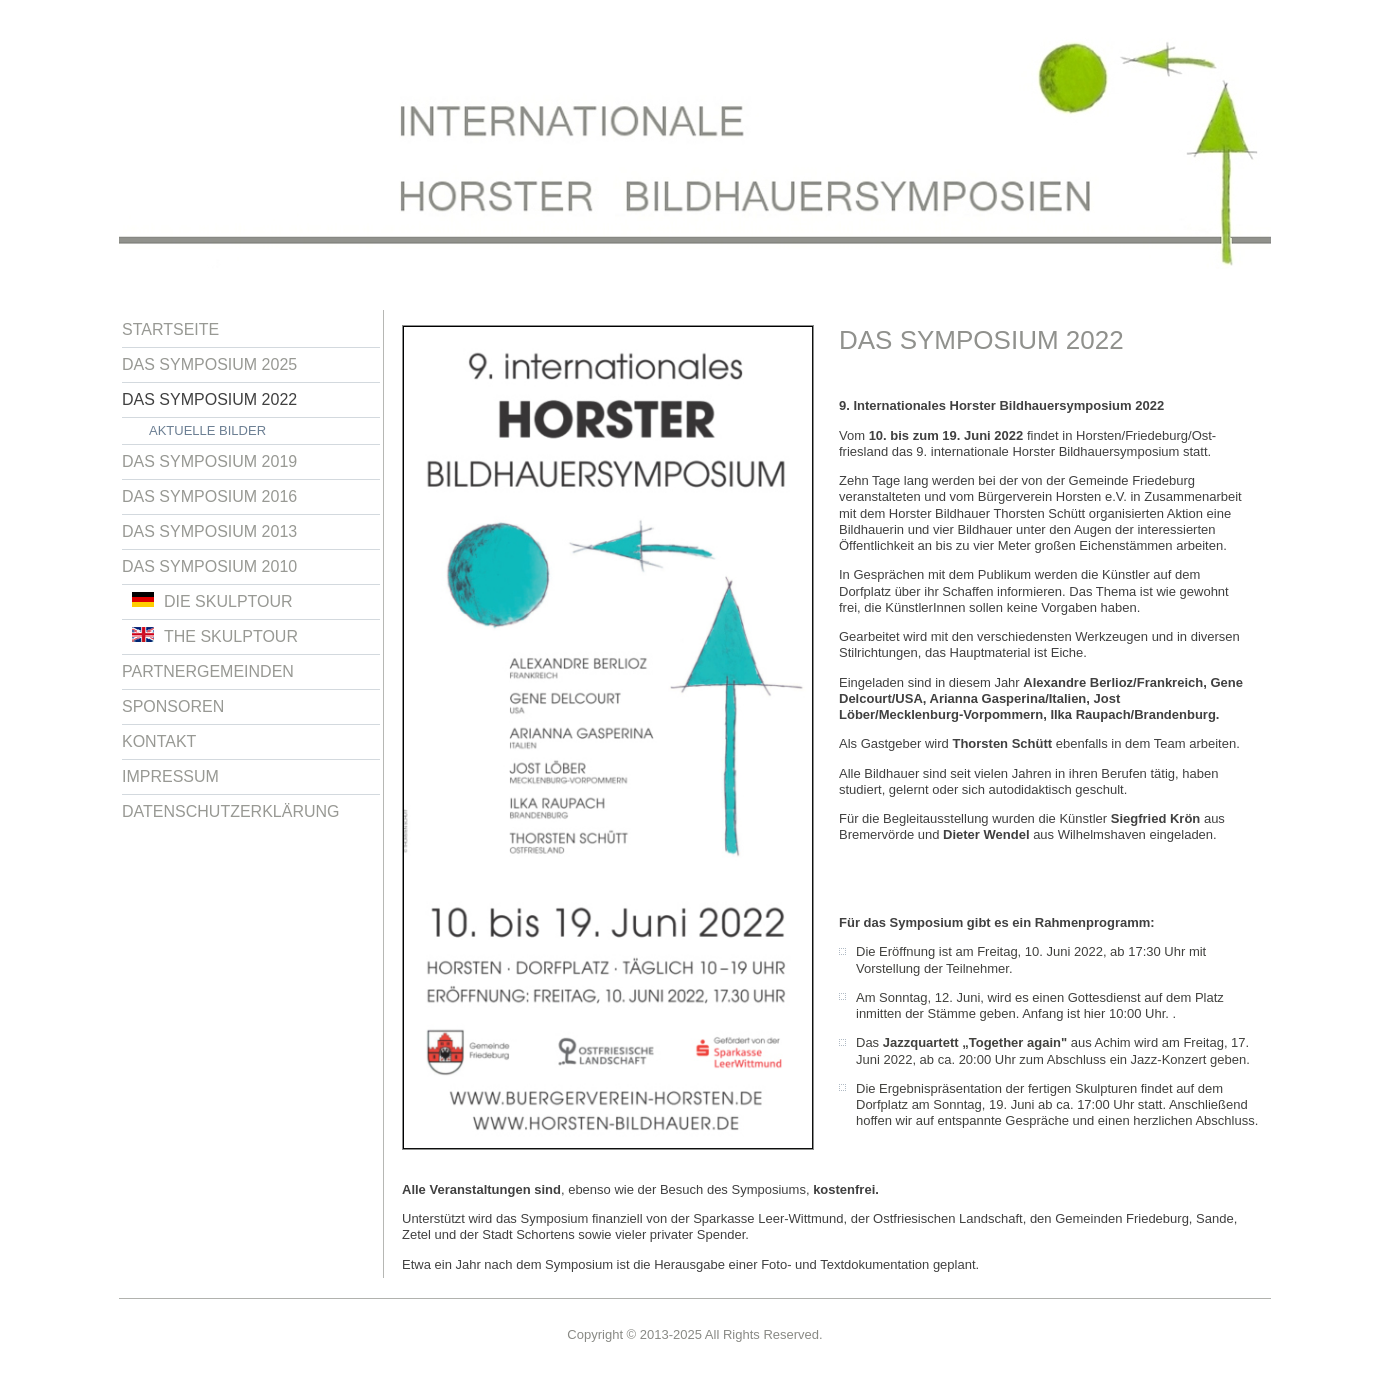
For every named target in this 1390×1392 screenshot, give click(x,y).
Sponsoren (173, 706)
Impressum (170, 776)
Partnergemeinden (208, 671)
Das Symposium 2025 (209, 364)
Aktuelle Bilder (207, 430)
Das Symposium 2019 (209, 461)
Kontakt (159, 741)
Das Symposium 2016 (209, 496)
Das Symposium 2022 (209, 399)
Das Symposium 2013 (209, 531)
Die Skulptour (212, 601)
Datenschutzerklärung (231, 811)
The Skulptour (215, 636)
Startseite (170, 329)
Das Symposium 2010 (209, 566)
